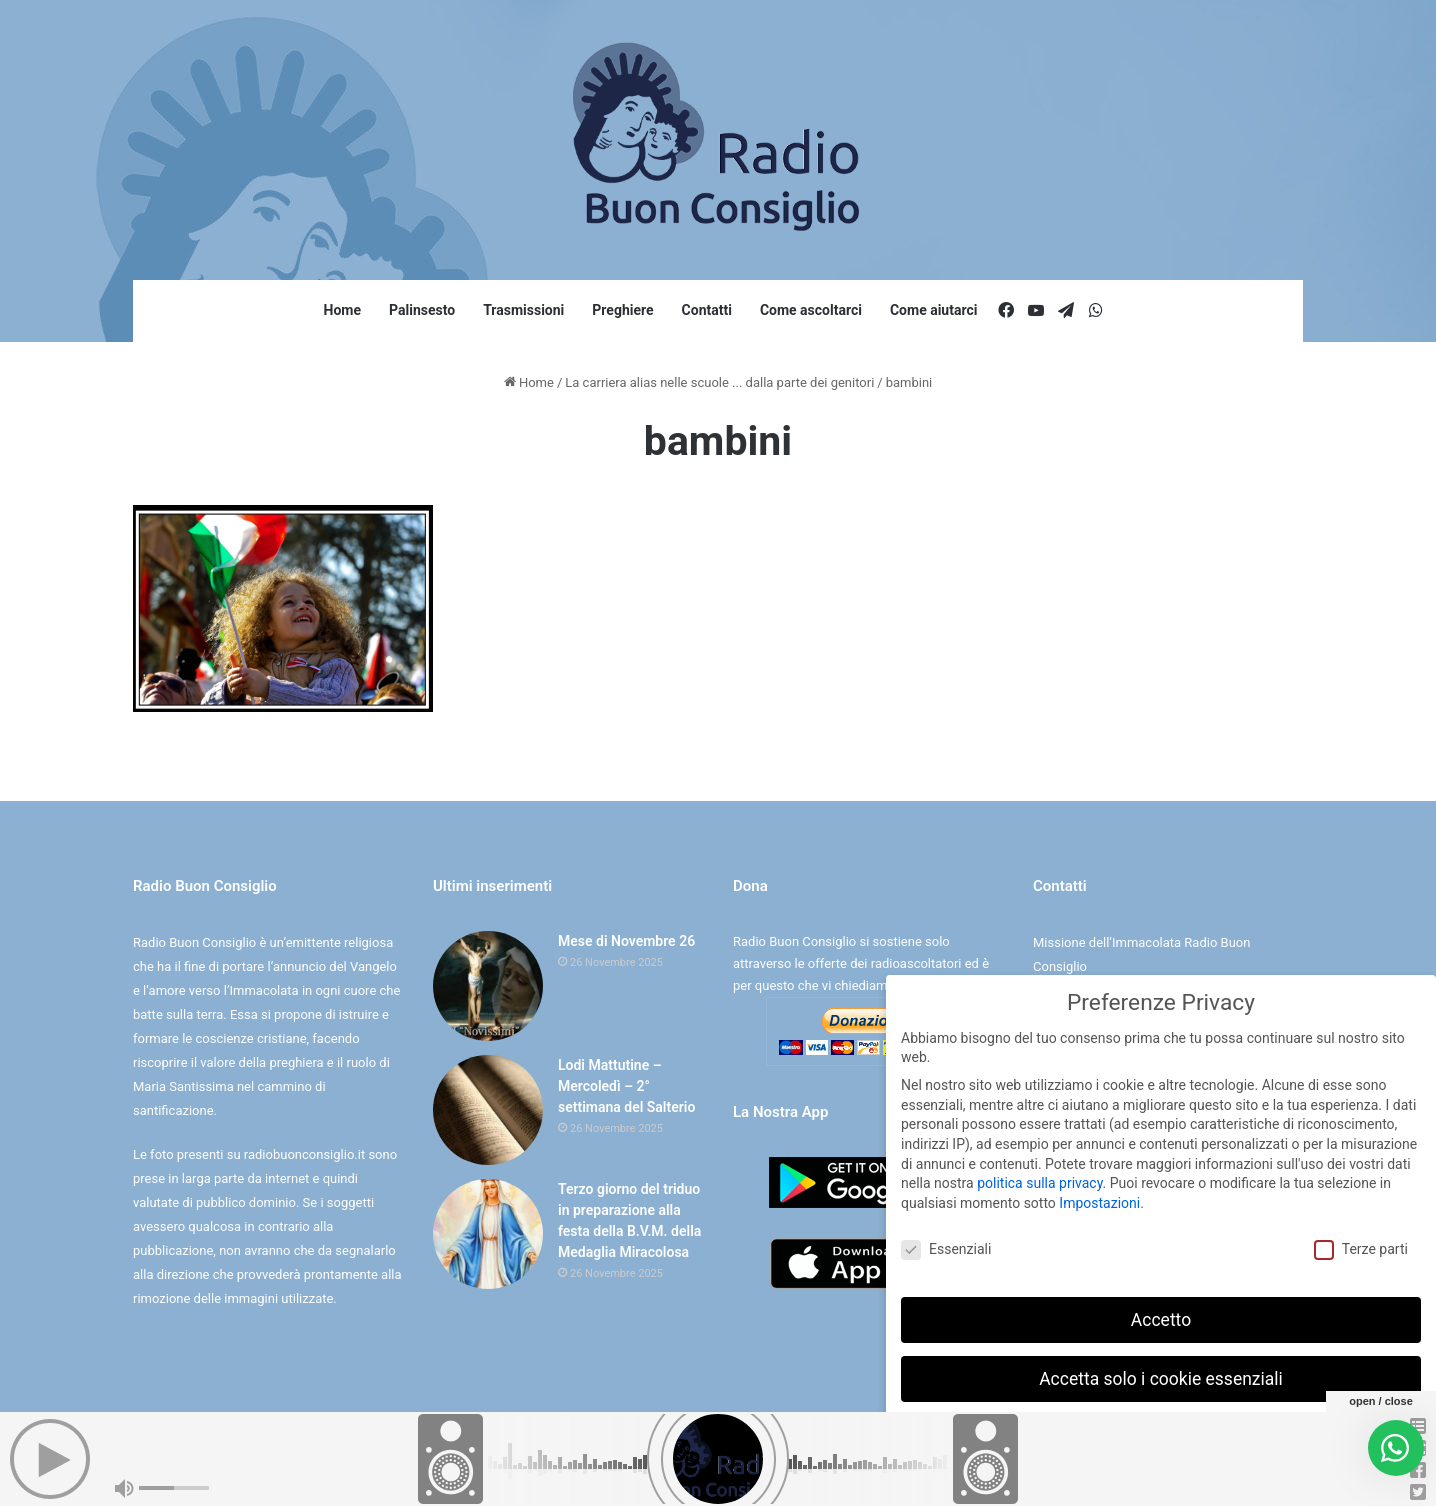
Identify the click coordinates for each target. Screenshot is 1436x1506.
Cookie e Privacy (735, 1469)
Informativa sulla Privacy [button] (1204, 1480)
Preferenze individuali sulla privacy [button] (1160, 1437)
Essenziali (946, 1248)
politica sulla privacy (1039, 1183)
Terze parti (1361, 1248)
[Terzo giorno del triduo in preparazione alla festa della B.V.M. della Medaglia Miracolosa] (488, 1234)
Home (342, 310)
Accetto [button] (1161, 1319)
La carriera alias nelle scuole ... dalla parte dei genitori (719, 382)
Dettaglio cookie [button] (1099, 1480)
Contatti (707, 310)
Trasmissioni (523, 310)
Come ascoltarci (811, 310)
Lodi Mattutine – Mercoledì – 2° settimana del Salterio (626, 1086)
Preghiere (622, 310)
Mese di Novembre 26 (626, 941)
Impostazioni (1099, 1202)
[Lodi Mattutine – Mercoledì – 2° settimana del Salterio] (488, 1110)
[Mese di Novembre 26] (488, 986)
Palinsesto (422, 310)
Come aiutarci (934, 310)
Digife (857, 1469)
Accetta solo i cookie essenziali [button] (1161, 1378)
